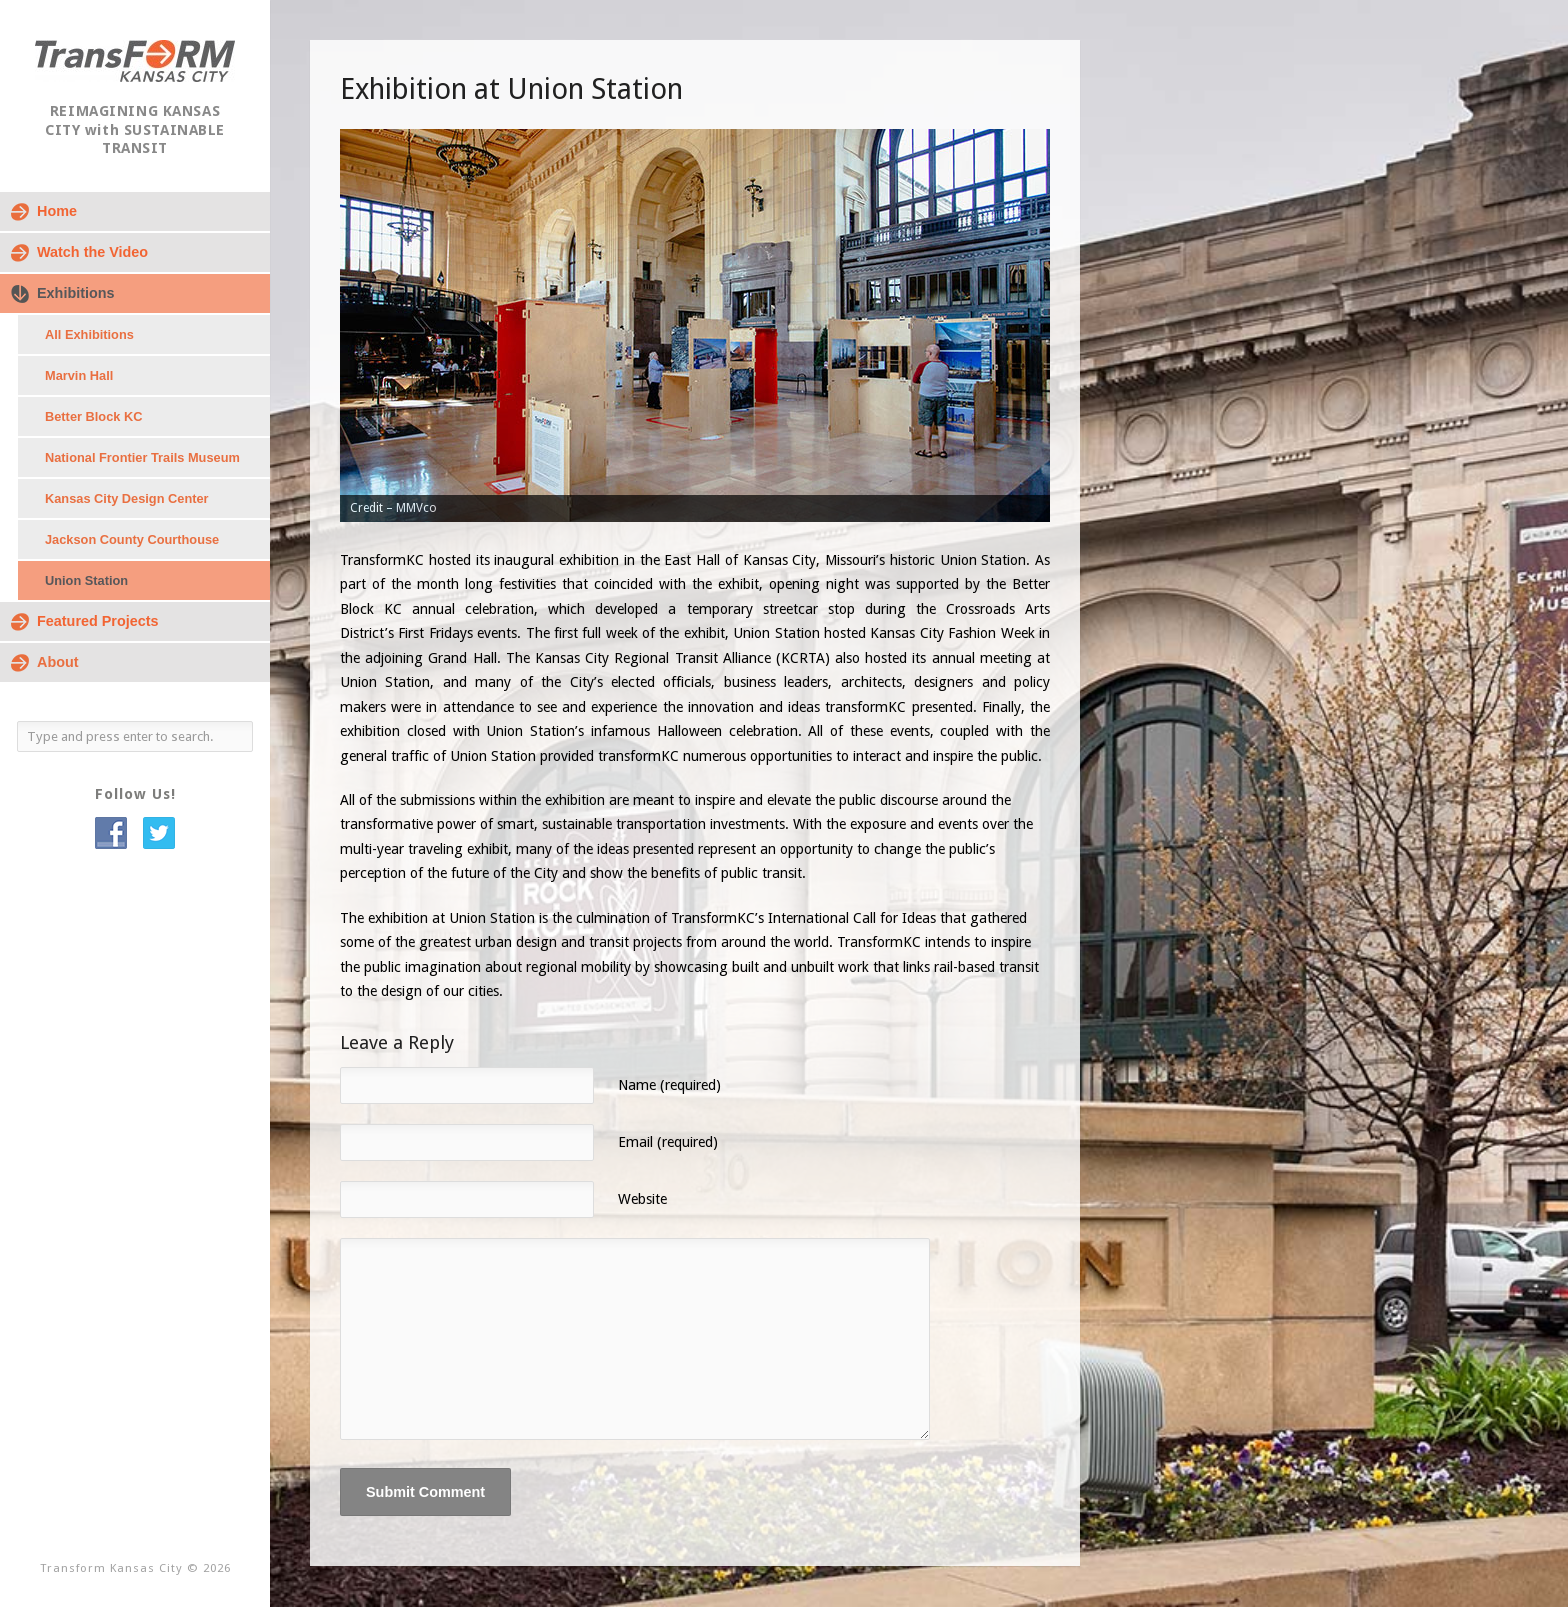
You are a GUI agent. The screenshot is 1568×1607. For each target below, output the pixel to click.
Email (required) (668, 1142)
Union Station (86, 580)
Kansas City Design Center (127, 498)
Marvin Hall (79, 375)
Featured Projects (98, 621)
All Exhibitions (89, 334)
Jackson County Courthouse (132, 539)
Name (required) (669, 1085)
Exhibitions (76, 293)
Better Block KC (93, 416)
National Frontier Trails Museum (142, 457)
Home (57, 211)
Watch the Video (92, 252)
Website (642, 1199)
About (58, 662)
